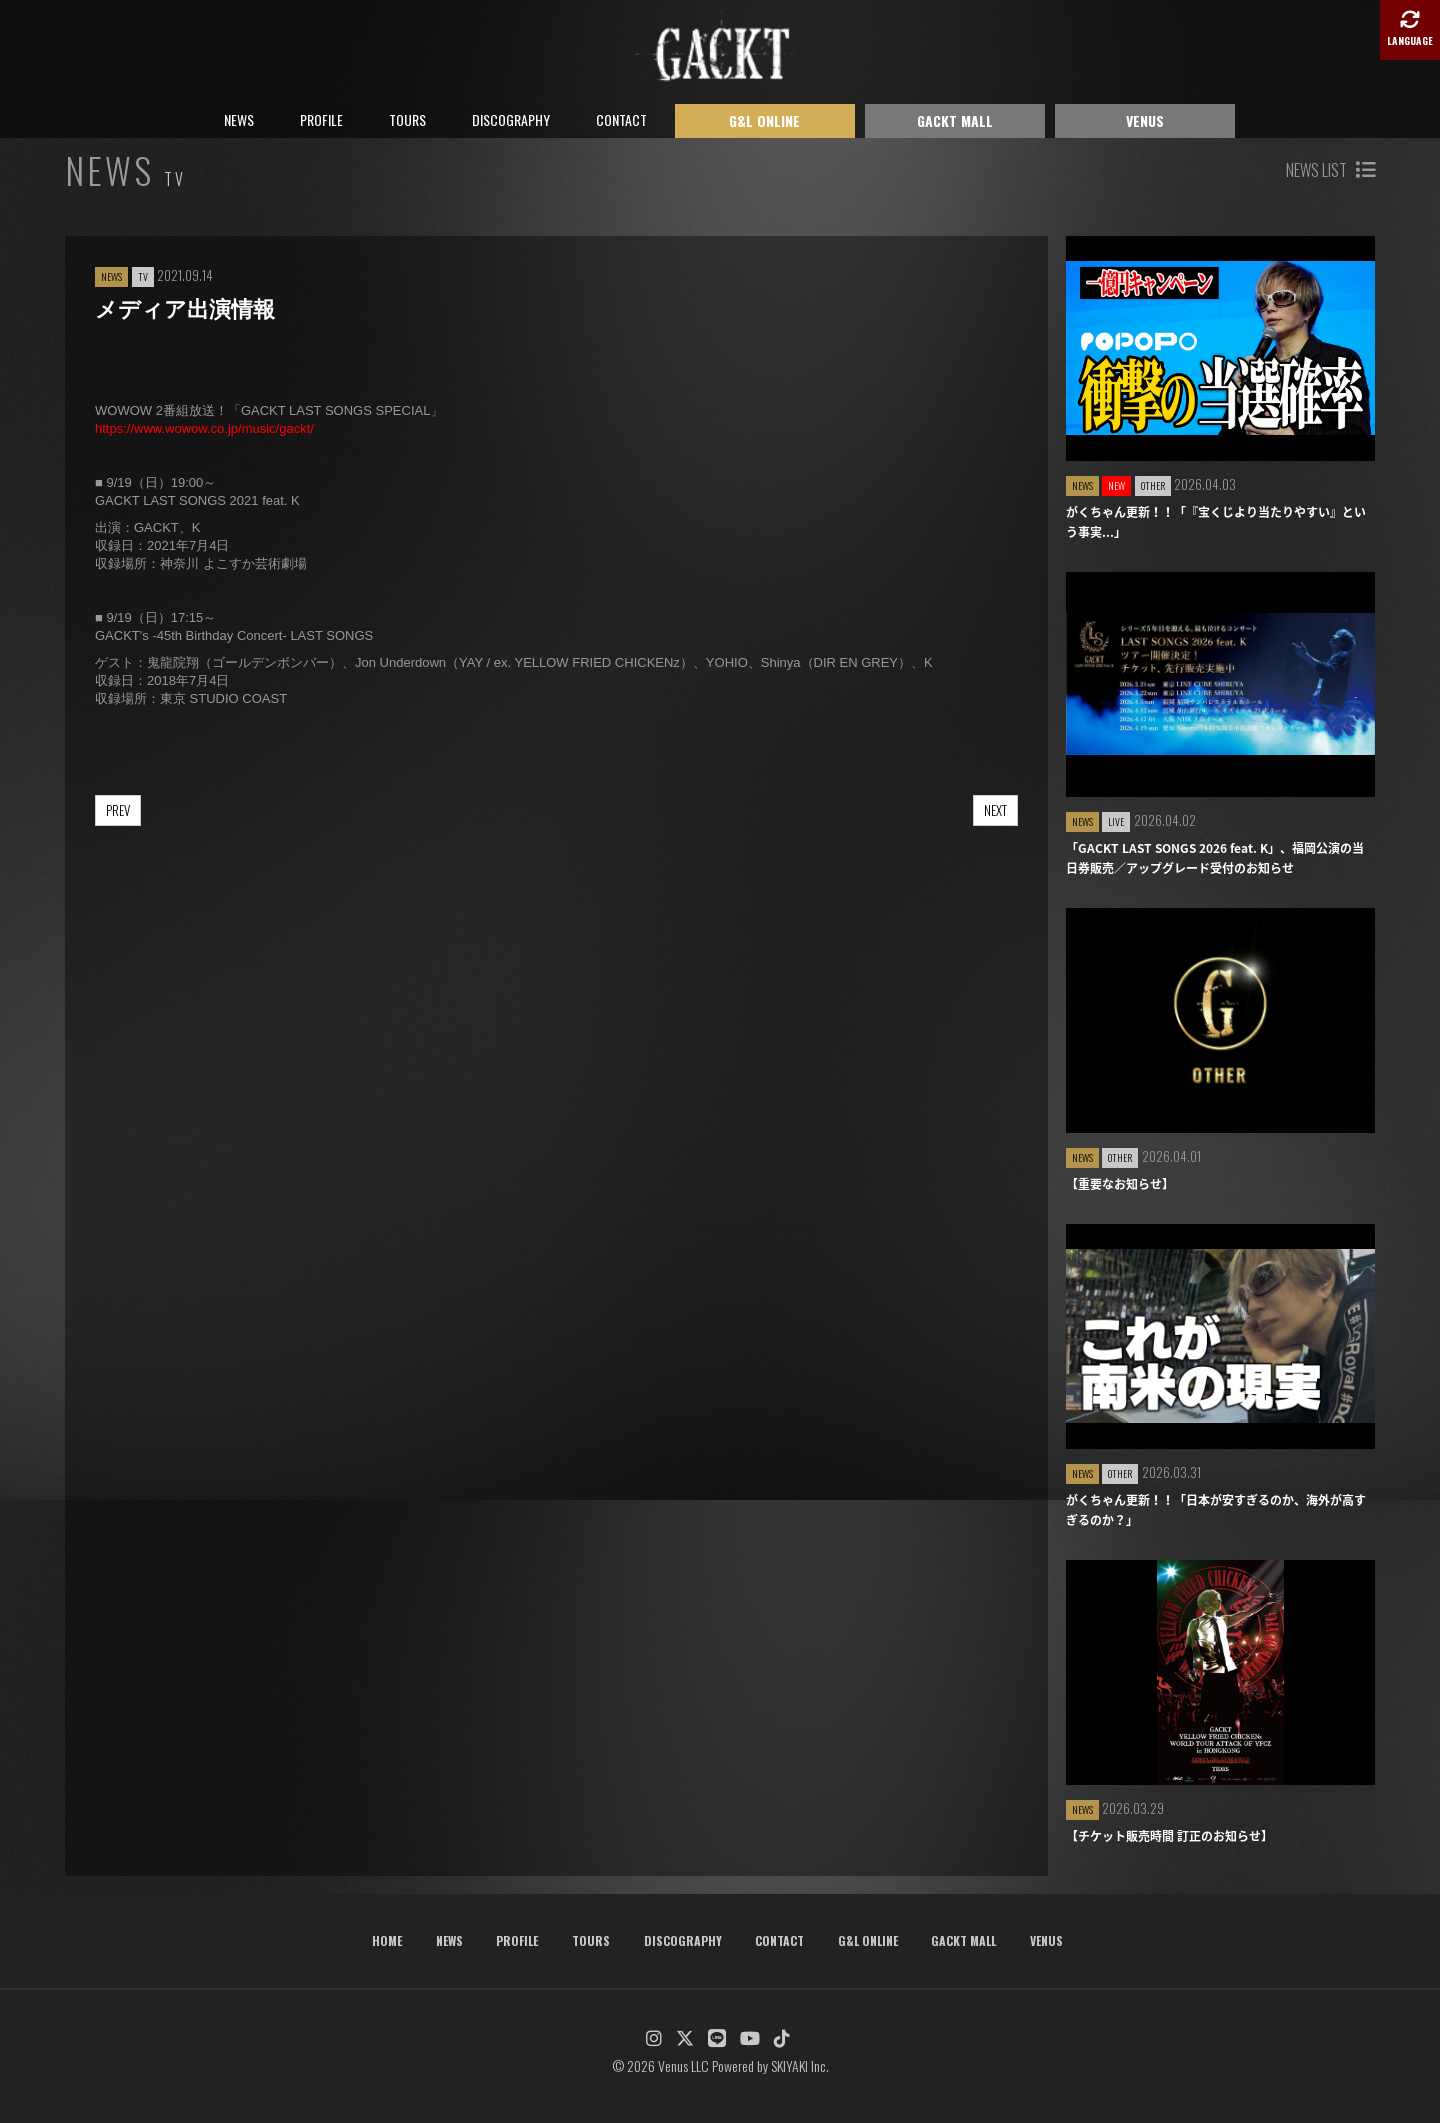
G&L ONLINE (764, 120)
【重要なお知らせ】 (1120, 1184)
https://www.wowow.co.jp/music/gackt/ (204, 428)
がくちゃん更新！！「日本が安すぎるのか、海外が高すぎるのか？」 (1216, 1510)
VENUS (1145, 120)
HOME (387, 1940)
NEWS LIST (1330, 170)
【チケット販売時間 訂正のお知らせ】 (1169, 1836)
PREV (118, 810)
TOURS (407, 119)
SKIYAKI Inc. (800, 2065)
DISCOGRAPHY (511, 119)
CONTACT (621, 119)
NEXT (995, 810)
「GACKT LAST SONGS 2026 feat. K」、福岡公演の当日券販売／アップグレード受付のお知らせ (1215, 858)
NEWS (239, 119)
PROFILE (321, 119)
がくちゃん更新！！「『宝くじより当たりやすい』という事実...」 (1216, 522)
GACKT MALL (955, 120)
